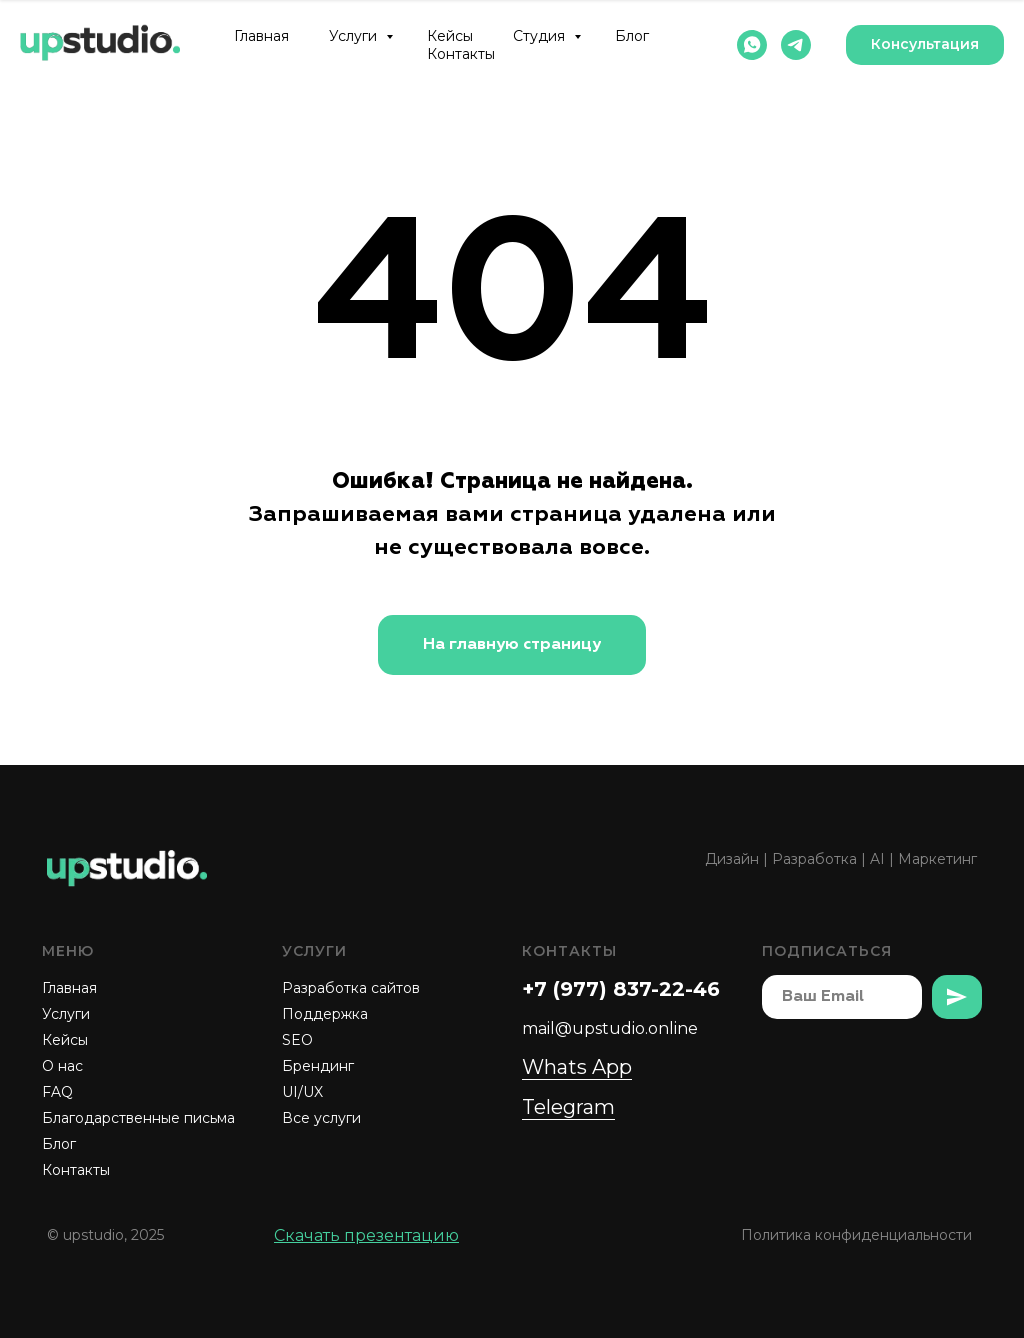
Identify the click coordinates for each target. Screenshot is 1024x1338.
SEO (297, 1040)
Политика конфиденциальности (856, 1235)
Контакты (461, 54)
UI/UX (302, 1092)
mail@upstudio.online (610, 1028)
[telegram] (796, 45)
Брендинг (318, 1066)
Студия (541, 36)
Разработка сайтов (351, 988)
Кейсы (450, 36)
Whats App (577, 1067)
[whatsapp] (752, 45)
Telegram (568, 1107)
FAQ (57, 1092)
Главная (261, 36)
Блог (632, 36)
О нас (62, 1066)
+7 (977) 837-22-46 (621, 989)
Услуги (355, 36)
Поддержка (325, 1014)
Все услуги (321, 1118)
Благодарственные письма (138, 1118)
